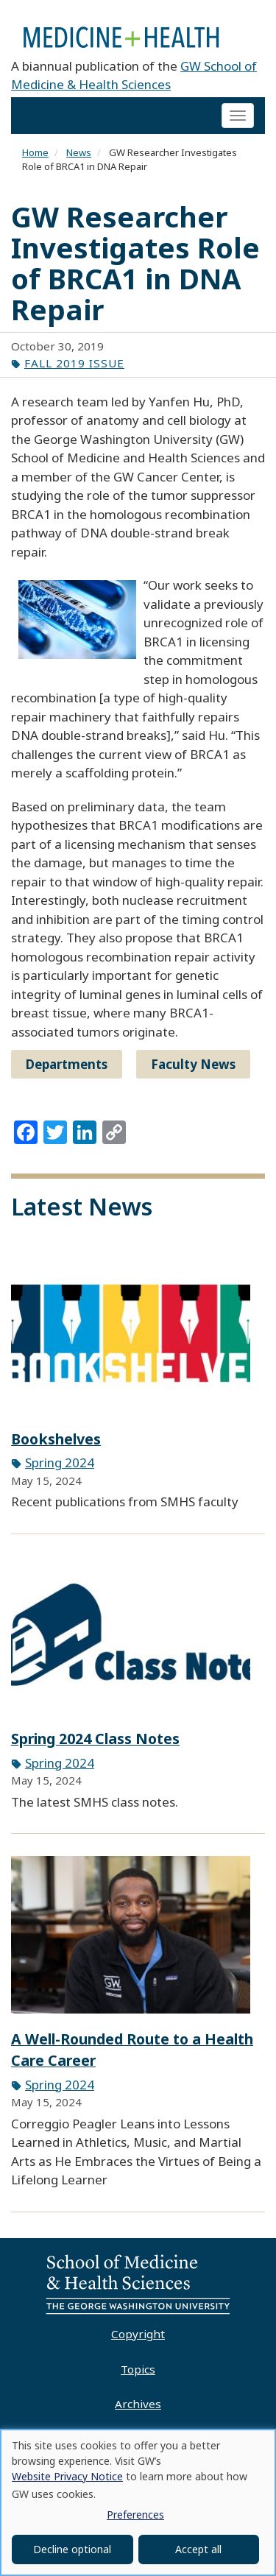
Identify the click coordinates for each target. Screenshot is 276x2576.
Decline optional (72, 2549)
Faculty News (193, 1064)
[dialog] (138, 2502)
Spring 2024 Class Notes (95, 1738)
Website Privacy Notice (67, 2476)
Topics (138, 2369)
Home (35, 152)
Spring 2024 (59, 1462)
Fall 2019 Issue (74, 363)
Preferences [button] (135, 2515)
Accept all (198, 2549)
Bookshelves (56, 1439)
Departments (66, 1064)
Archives (138, 2403)
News (78, 152)
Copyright (138, 2333)
